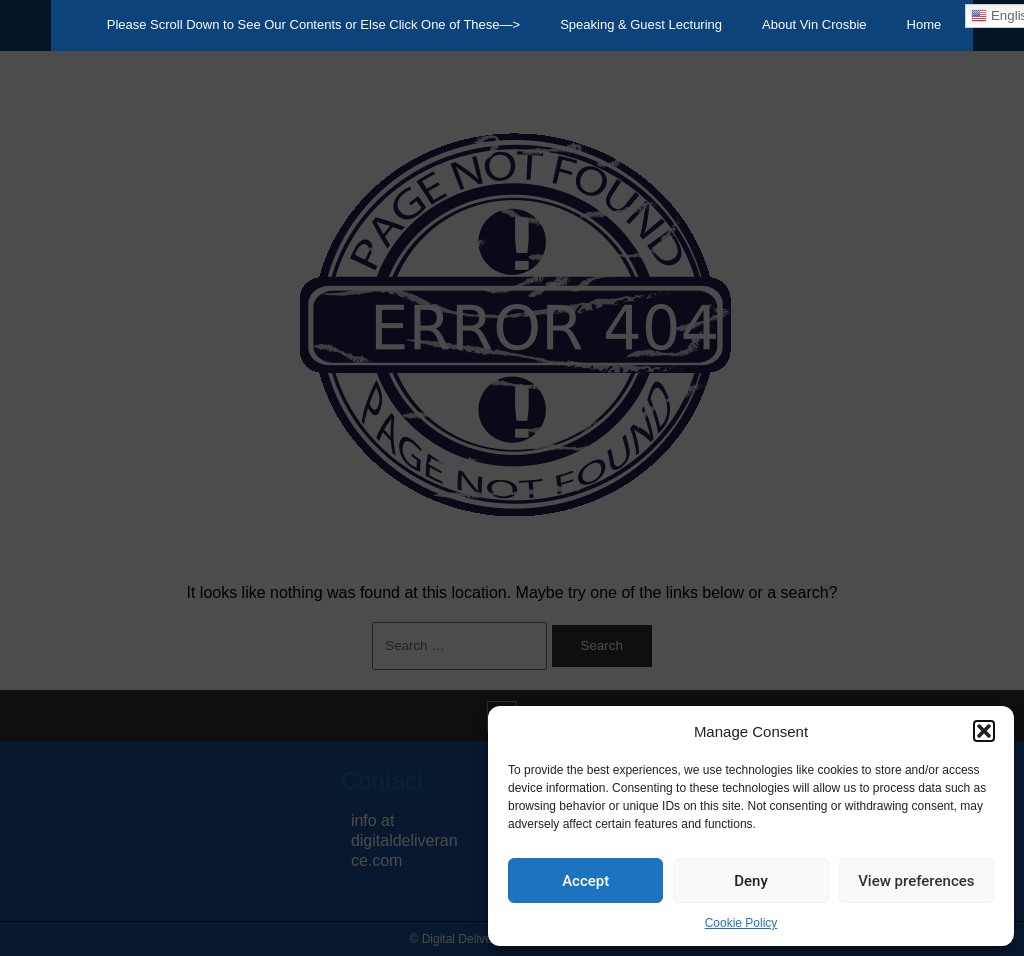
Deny (751, 881)
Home (924, 24)
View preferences (916, 881)
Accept (585, 881)
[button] (984, 731)
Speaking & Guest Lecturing (641, 24)
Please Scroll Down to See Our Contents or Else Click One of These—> (313, 24)
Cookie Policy (741, 923)
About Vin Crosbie (814, 24)
